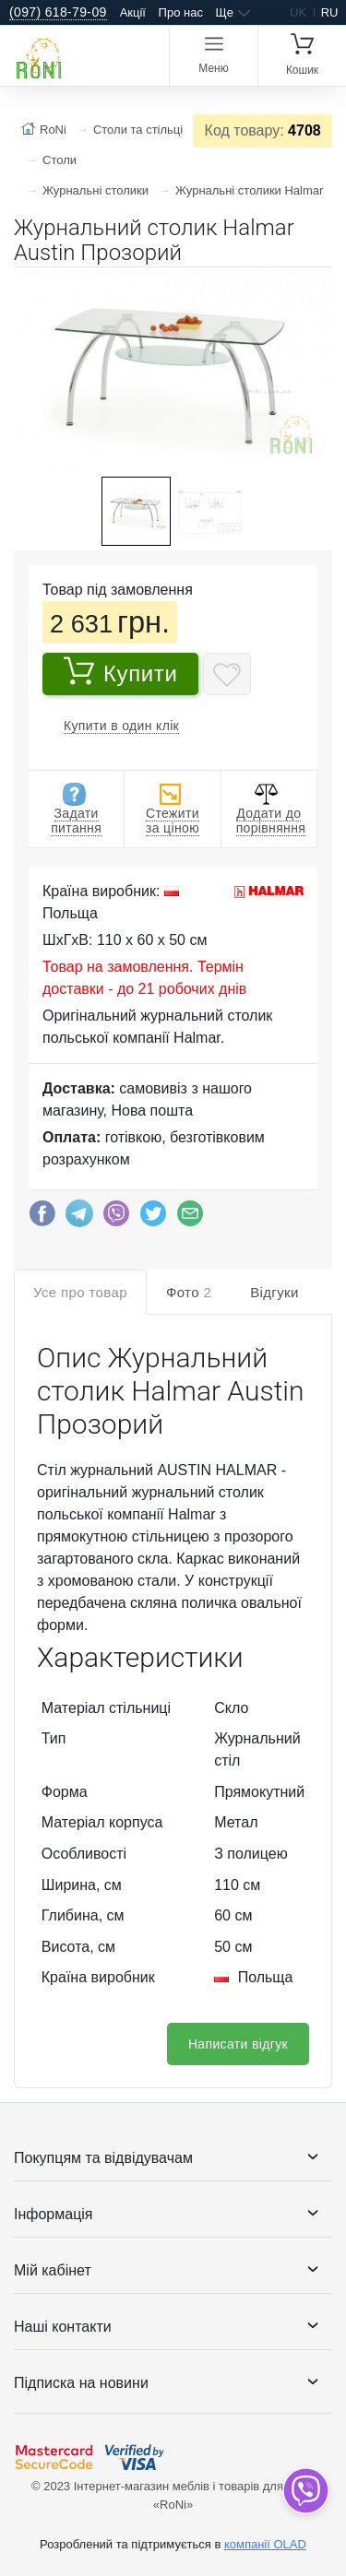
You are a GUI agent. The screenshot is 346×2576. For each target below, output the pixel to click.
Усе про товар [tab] (80, 1292)
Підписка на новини (81, 2383)
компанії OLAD (265, 2544)
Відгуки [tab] (274, 1292)
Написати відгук (238, 2044)
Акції (133, 12)
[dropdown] (305, 2491)
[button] (315, 288)
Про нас (181, 12)
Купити (120, 671)
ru (330, 12)
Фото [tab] (188, 1292)
